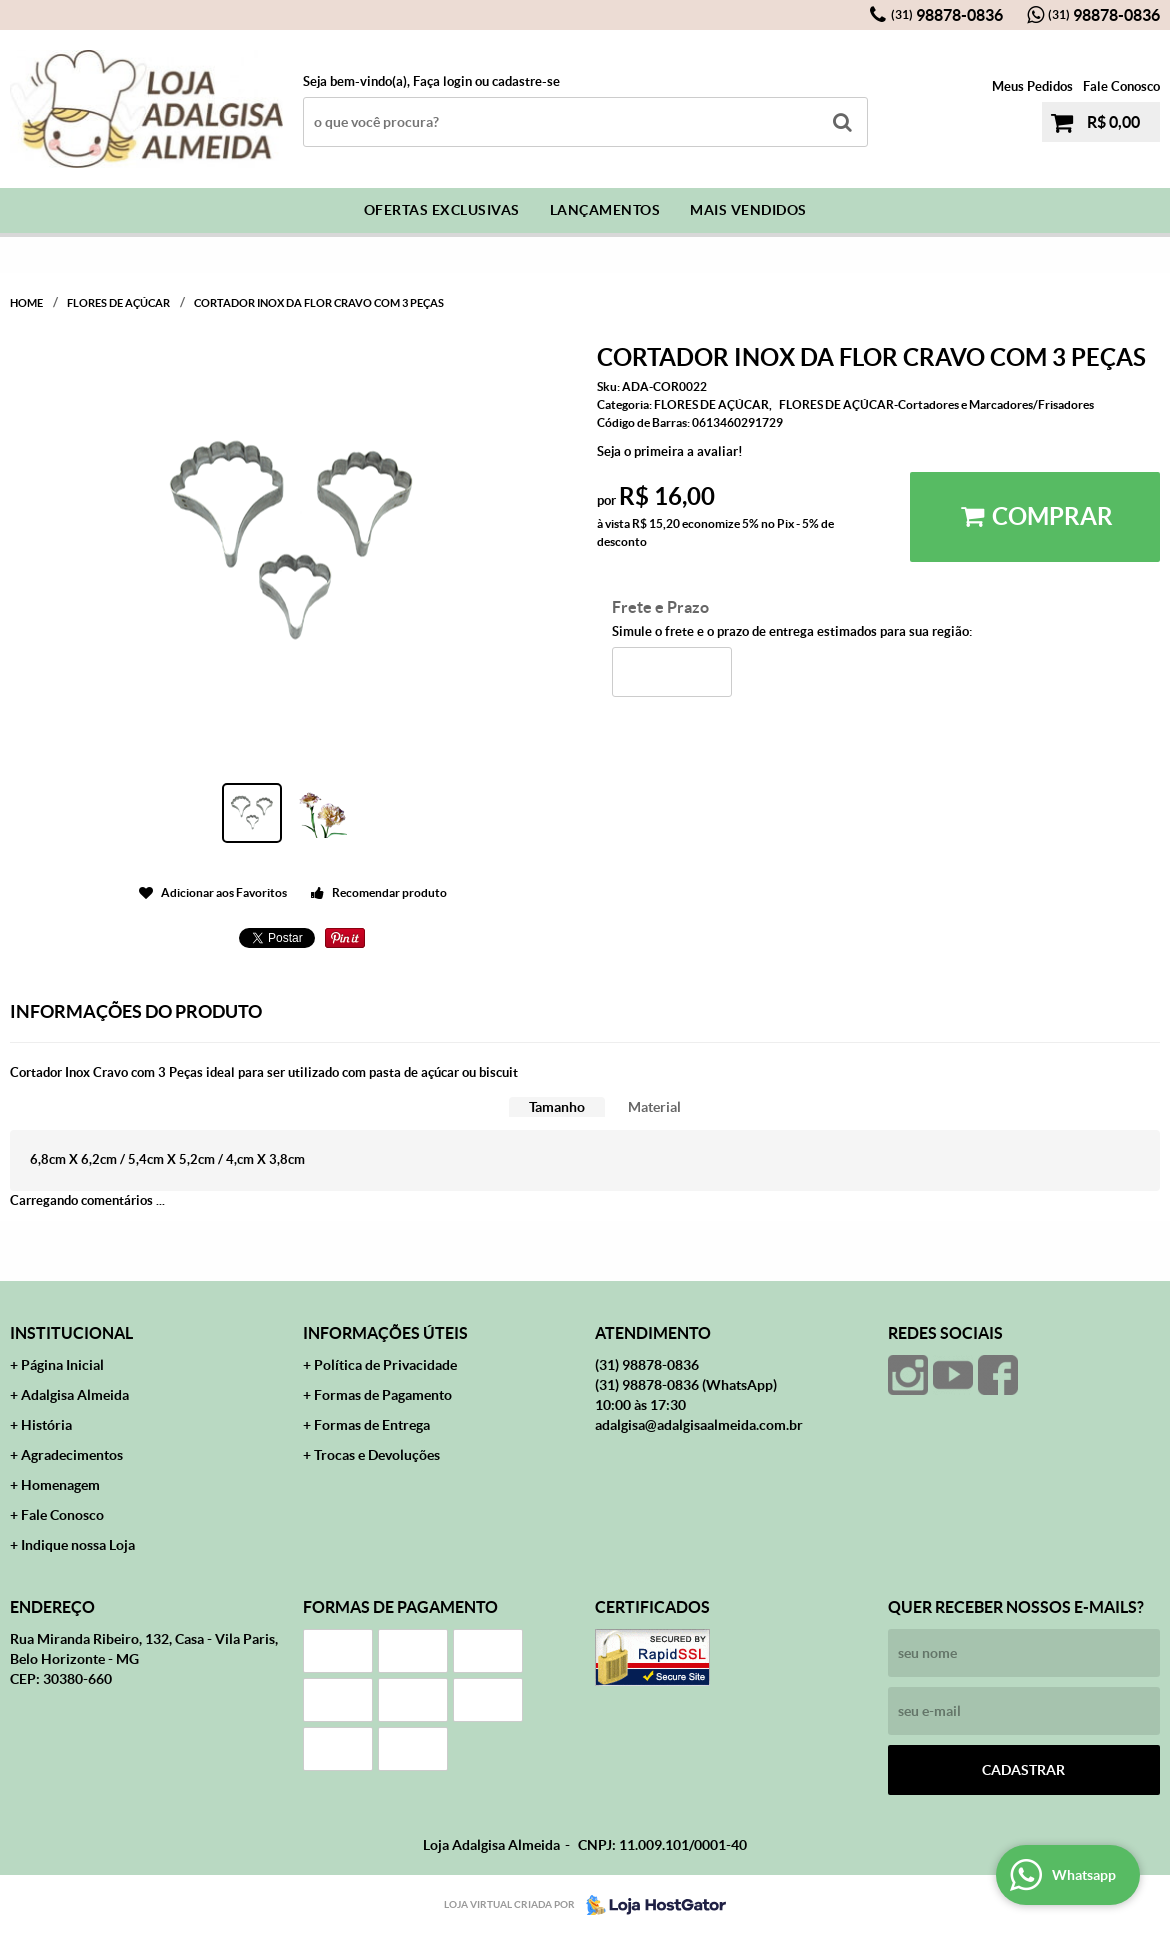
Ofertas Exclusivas (442, 210)
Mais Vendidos (748, 210)
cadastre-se (526, 81)
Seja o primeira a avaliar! (670, 451)
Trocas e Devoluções (377, 1455)
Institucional (71, 1333)
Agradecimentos (72, 1455)
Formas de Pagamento (383, 1395)
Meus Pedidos (1032, 86)
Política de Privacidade (385, 1365)
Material (654, 1107)
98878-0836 (947, 15)
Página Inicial (62, 1365)
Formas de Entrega (372, 1425)
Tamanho (557, 1107)
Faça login (442, 81)
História (46, 1425)
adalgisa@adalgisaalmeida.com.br (699, 1425)
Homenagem (60, 1485)
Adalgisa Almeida (75, 1395)
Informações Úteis (385, 1333)
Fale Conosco (1121, 86)
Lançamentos (605, 210)
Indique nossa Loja (78, 1545)
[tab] (557, 1107)
